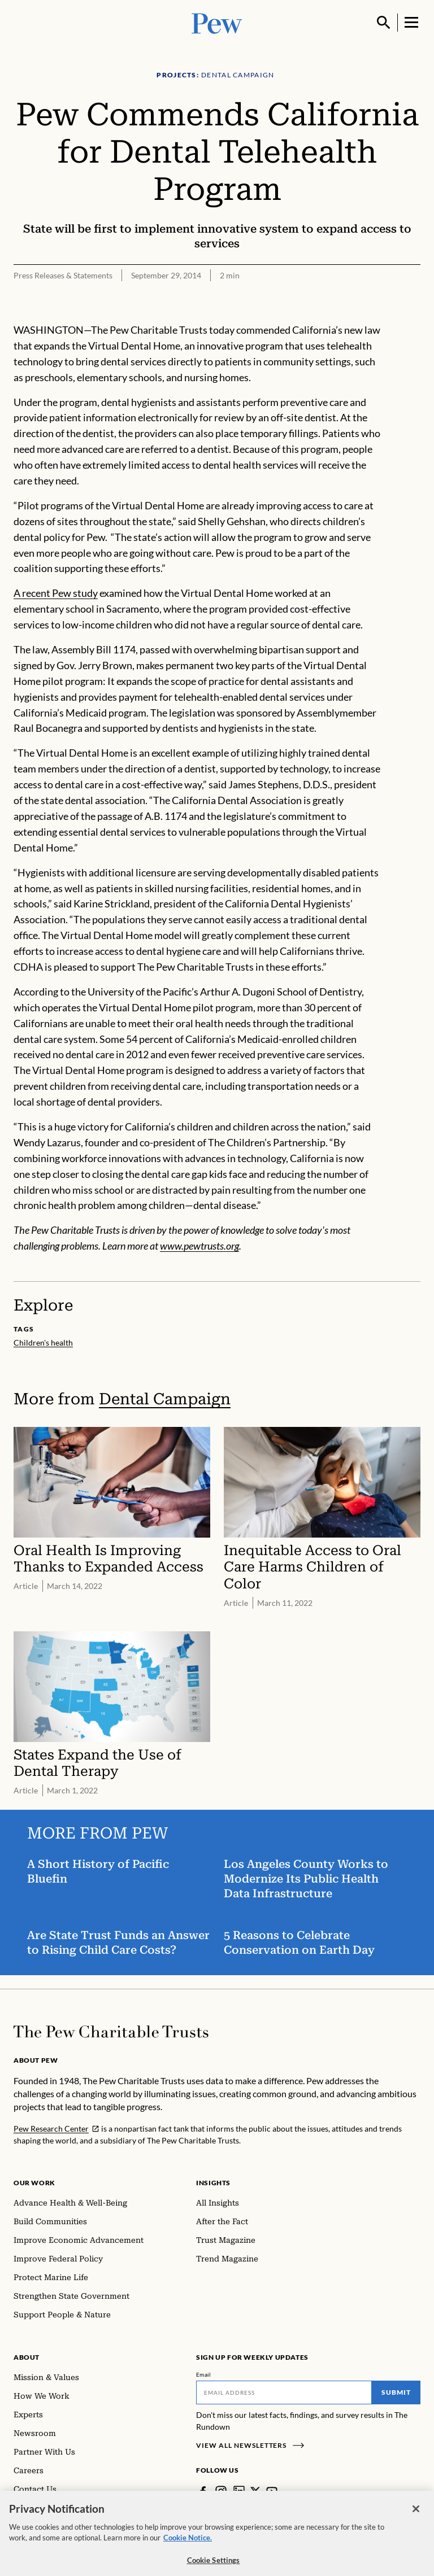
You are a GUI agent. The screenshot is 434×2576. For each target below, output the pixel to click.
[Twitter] (255, 2491)
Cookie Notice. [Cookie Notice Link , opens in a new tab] (187, 2549)
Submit (396, 2392)
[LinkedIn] (239, 2491)
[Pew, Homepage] (217, 22)
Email (203, 2374)
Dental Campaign (165, 1399)
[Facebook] (203, 2491)
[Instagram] (221, 2491)
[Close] (415, 2520)
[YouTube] (272, 2491)
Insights (213, 2182)
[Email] (284, 2392)
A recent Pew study (56, 593)
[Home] (111, 2031)
